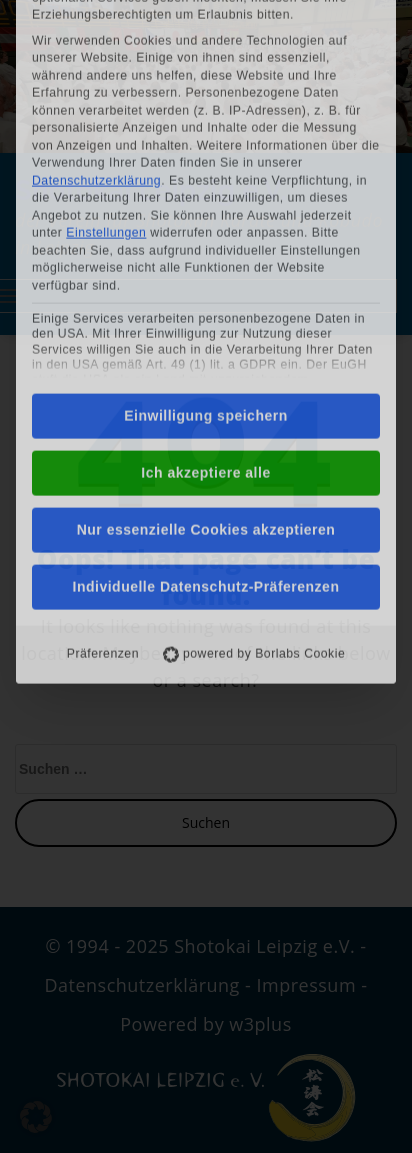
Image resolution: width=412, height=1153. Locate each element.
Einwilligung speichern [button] (205, 238)
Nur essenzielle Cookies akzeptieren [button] (206, 352)
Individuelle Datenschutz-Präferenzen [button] (206, 409)
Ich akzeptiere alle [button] (205, 295)
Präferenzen (103, 476)
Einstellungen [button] (106, 55)
